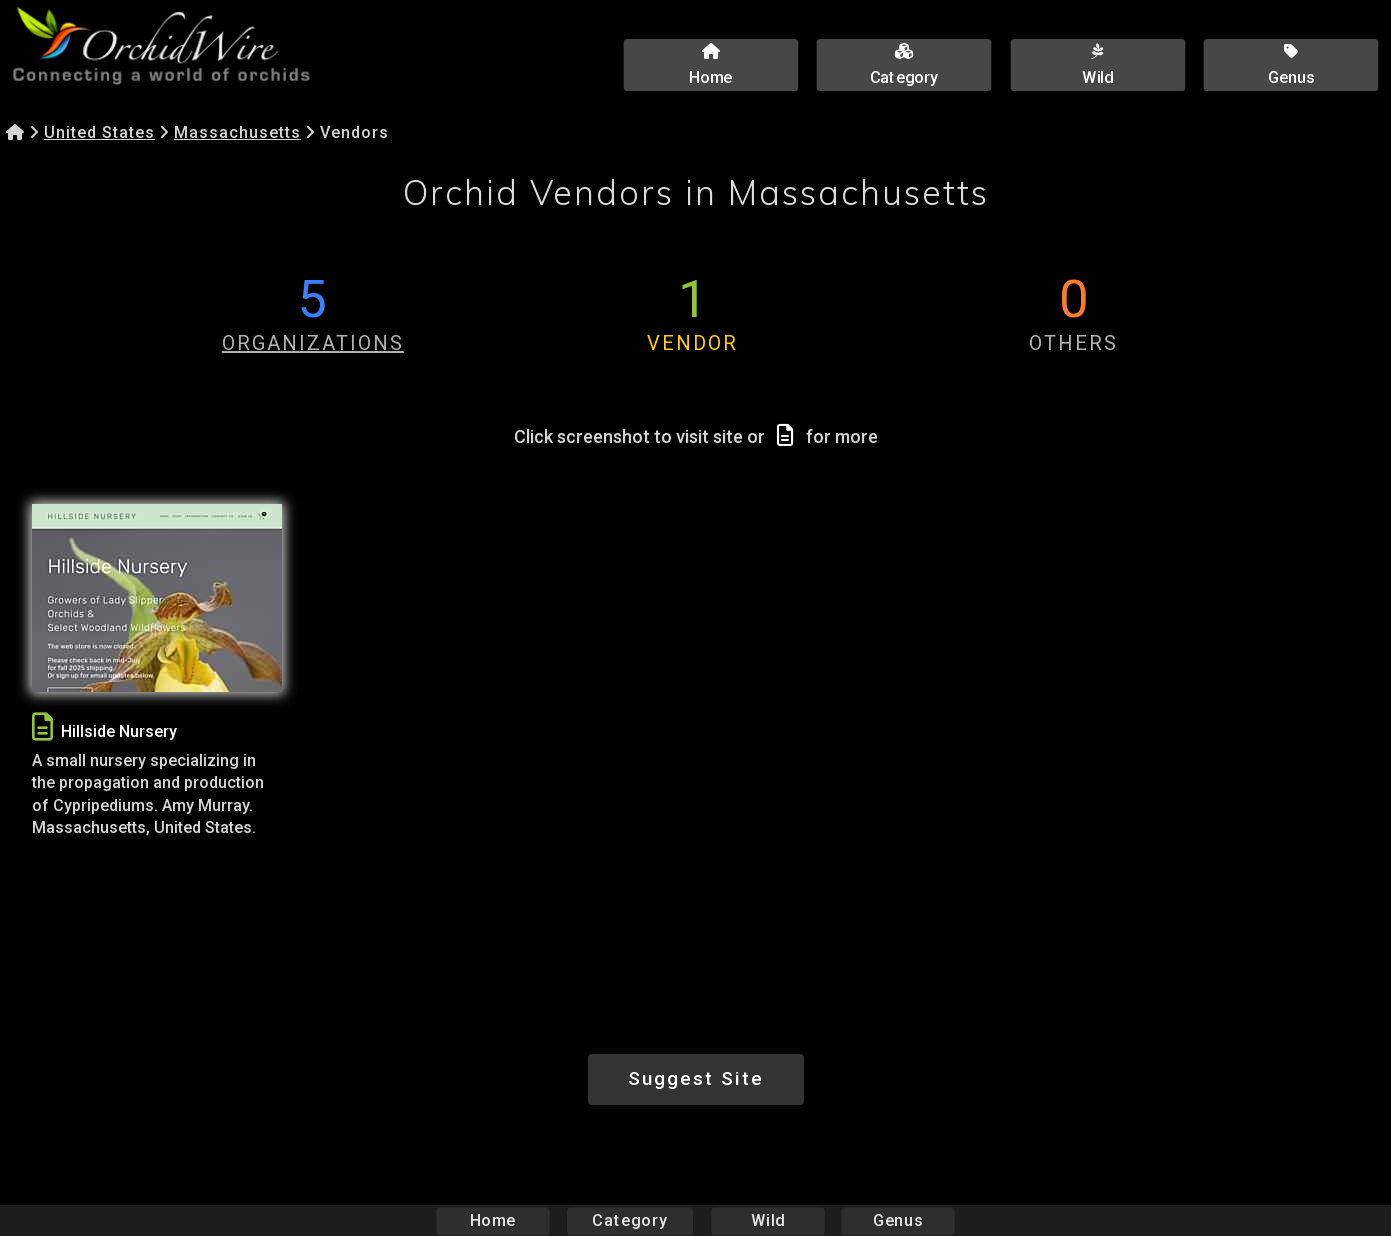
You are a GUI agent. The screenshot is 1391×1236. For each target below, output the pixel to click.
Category (630, 1220)
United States (99, 132)
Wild (768, 1220)
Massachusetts (237, 132)
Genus (898, 1220)
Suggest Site (696, 1078)
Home (492, 1220)
